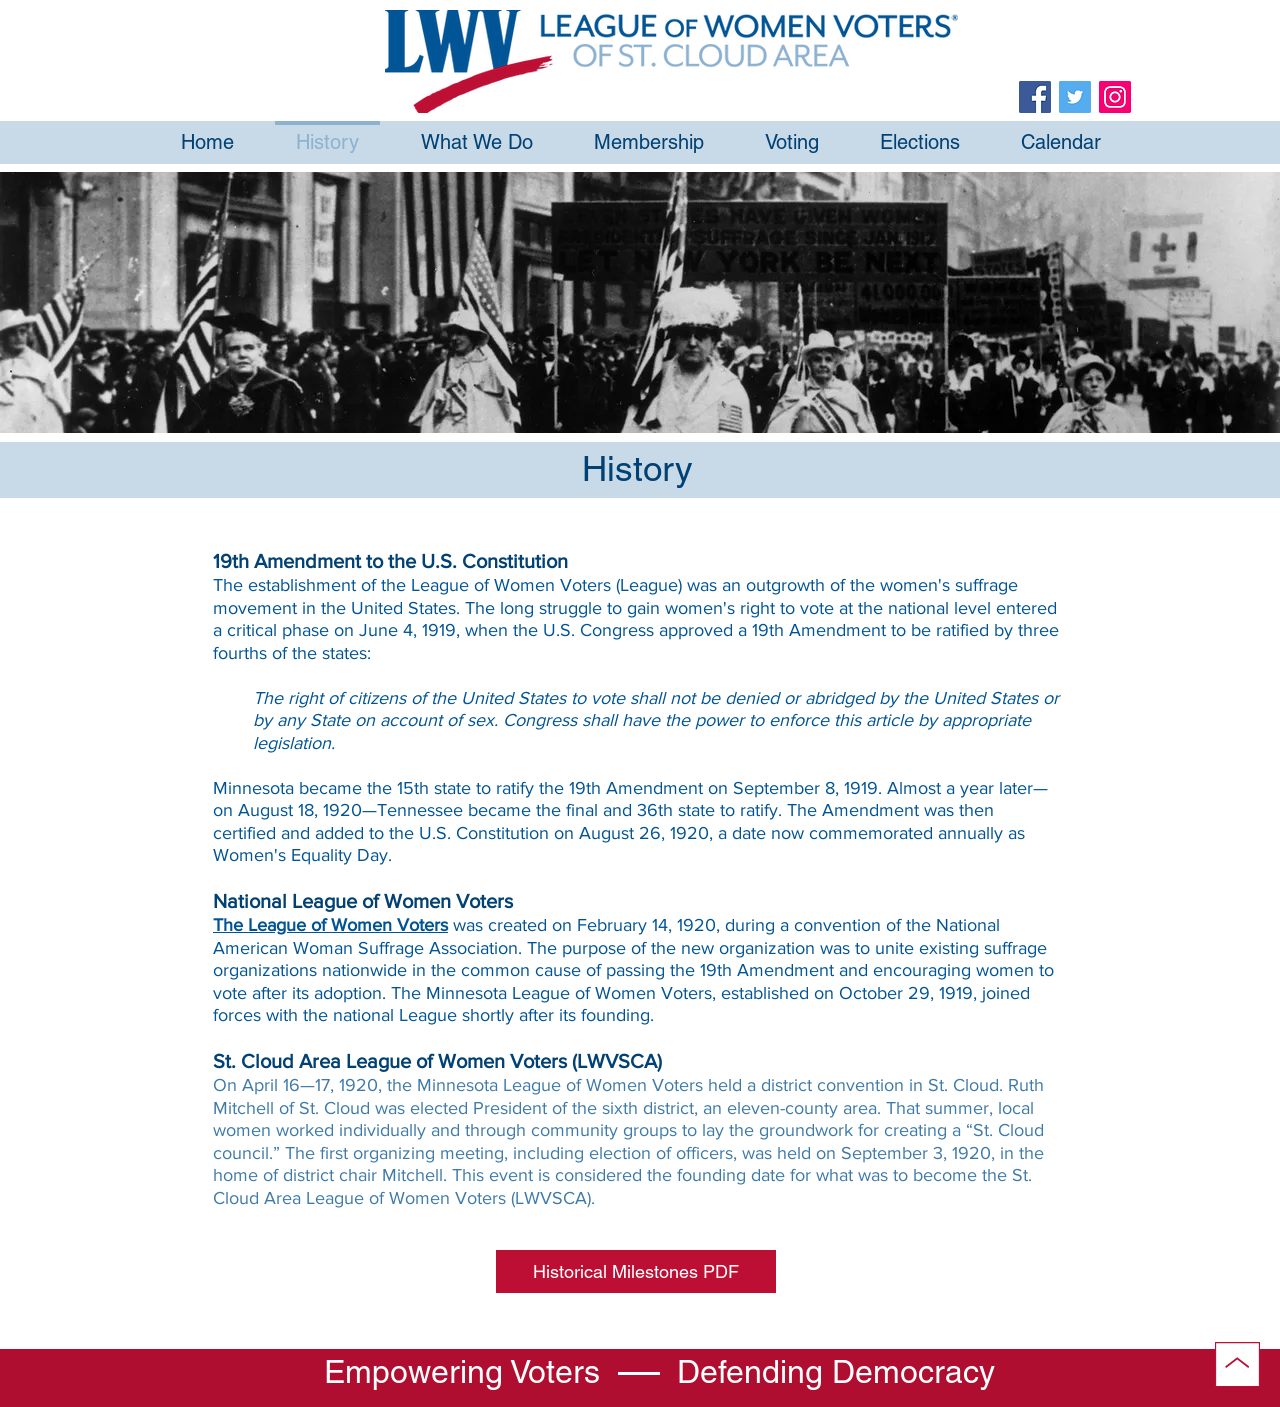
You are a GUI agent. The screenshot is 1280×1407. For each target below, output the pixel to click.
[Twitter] (1075, 97)
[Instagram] (1115, 97)
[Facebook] (1035, 97)
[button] (636, 1271)
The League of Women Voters (330, 925)
